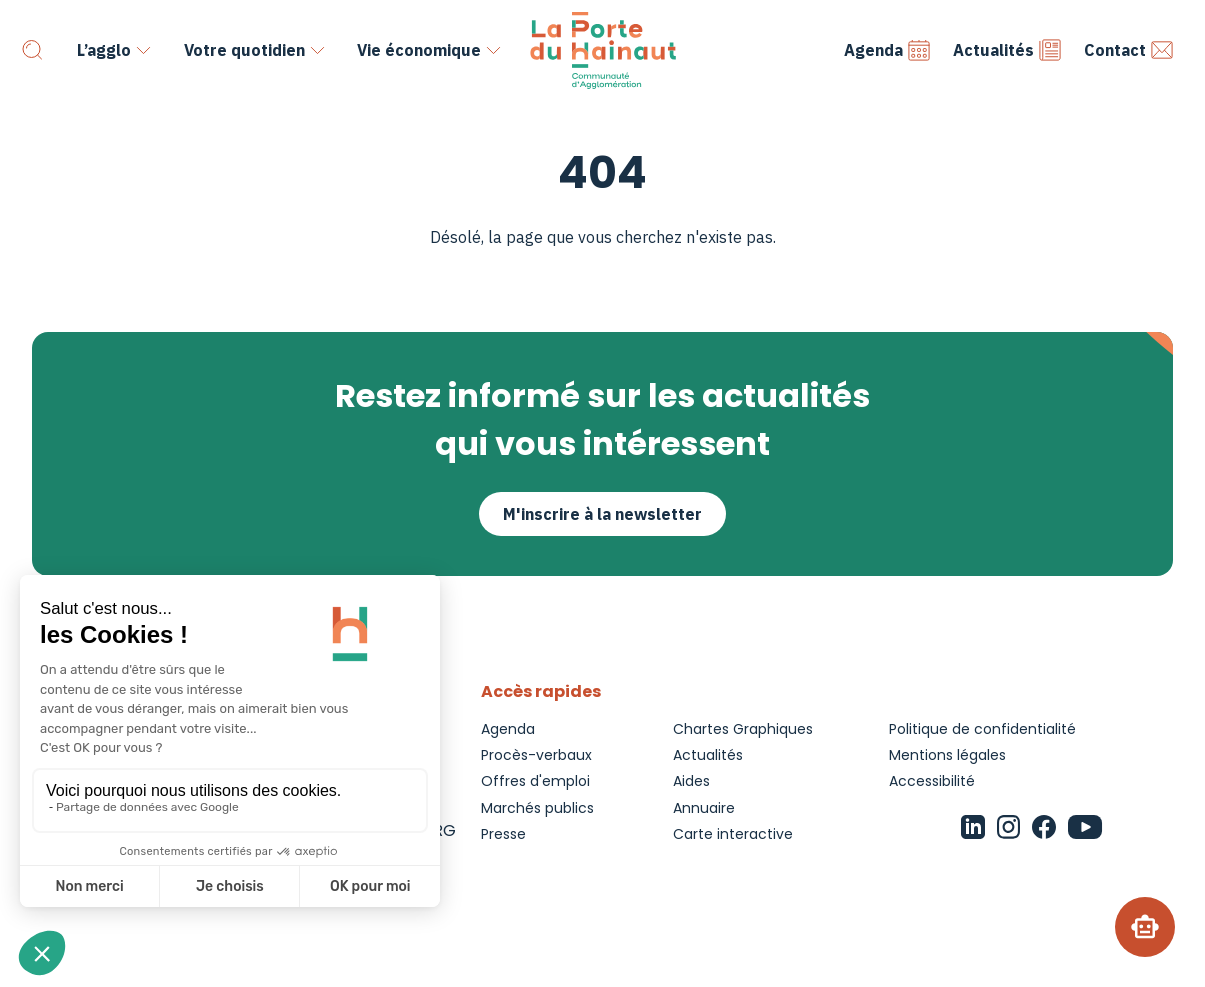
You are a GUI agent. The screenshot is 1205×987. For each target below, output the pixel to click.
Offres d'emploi (535, 781)
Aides (691, 781)
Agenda (887, 50)
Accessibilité (932, 781)
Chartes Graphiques (743, 729)
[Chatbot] (1145, 927)
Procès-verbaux (536, 755)
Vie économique (419, 50)
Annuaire (704, 808)
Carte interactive (733, 834)
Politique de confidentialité (982, 729)
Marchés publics (537, 808)
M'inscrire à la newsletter (602, 514)
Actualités (1007, 50)
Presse (503, 834)
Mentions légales (947, 755)
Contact (1129, 50)
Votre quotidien (244, 50)
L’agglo (104, 50)
